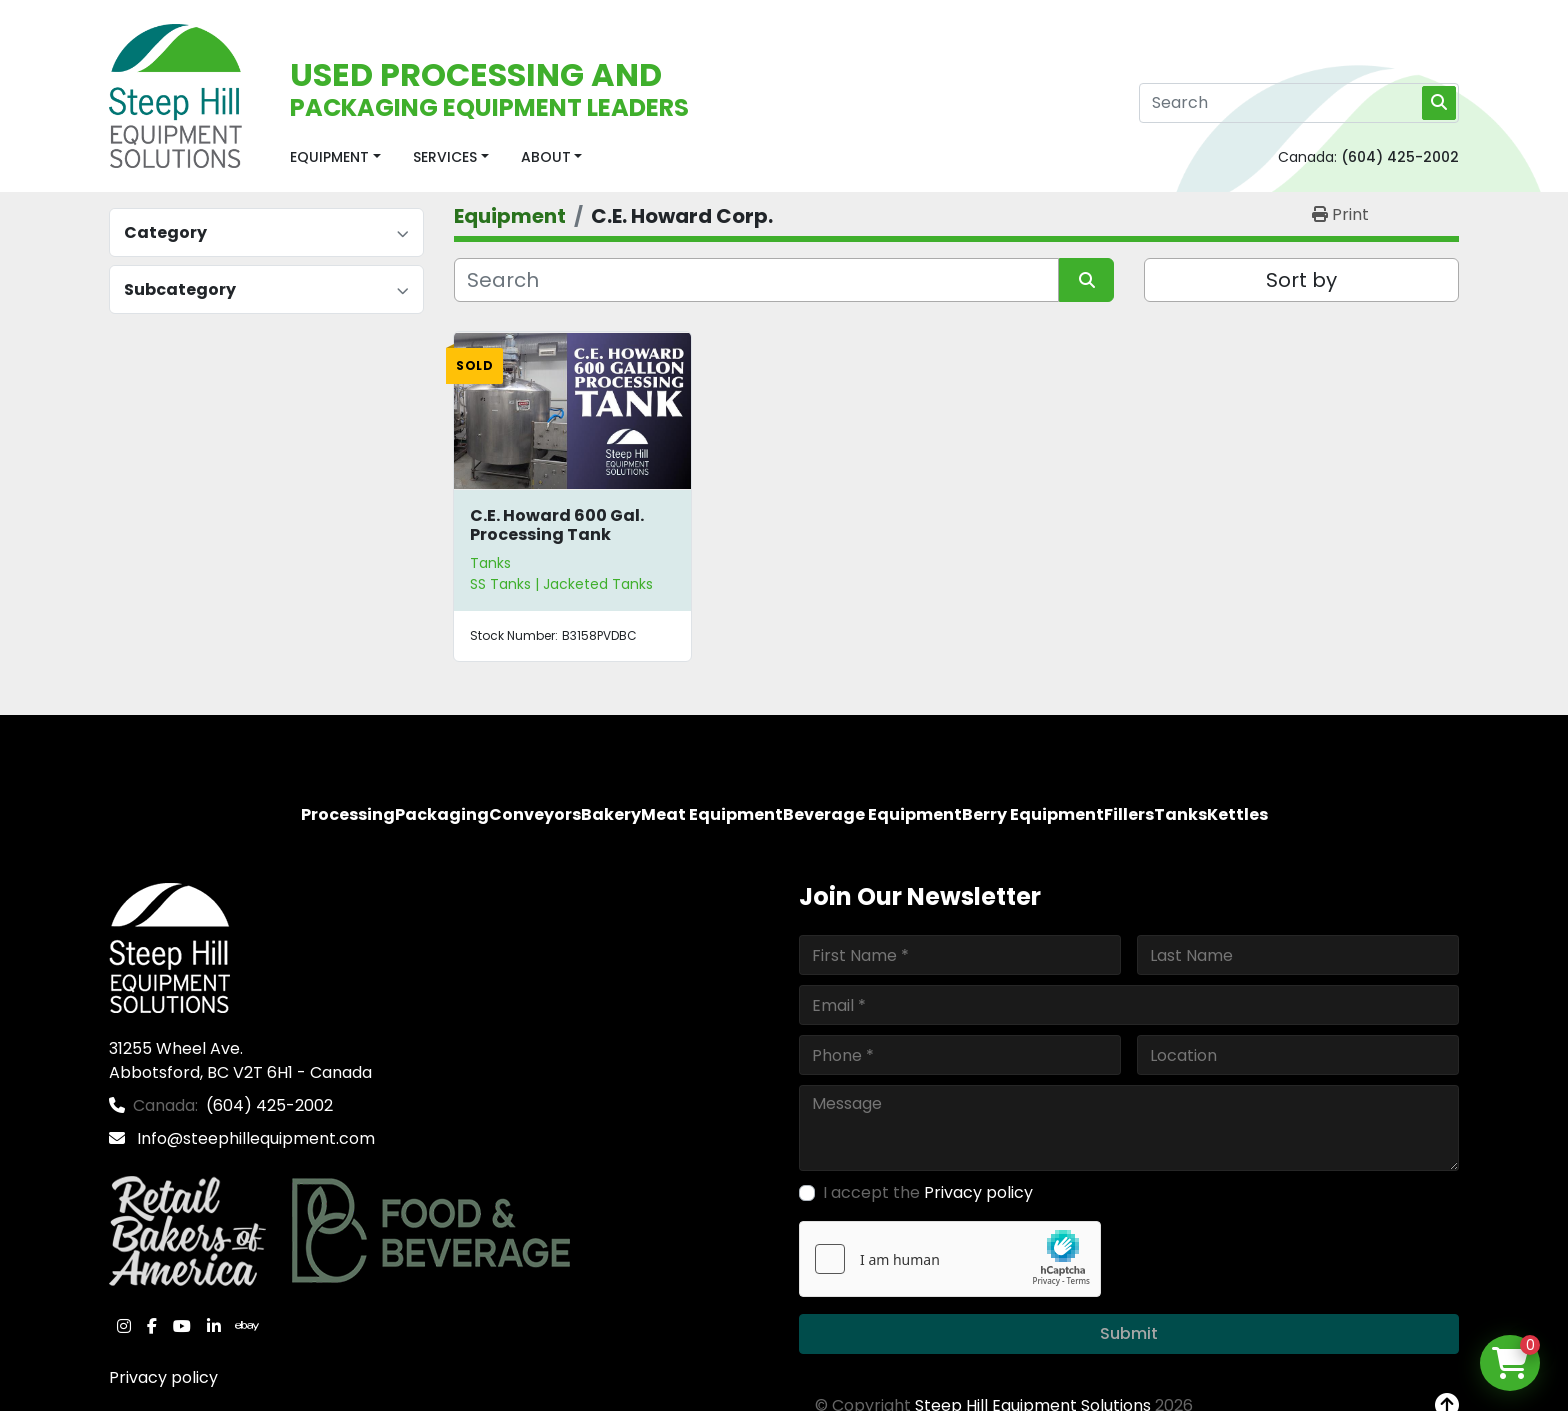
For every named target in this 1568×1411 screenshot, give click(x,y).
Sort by (1301, 280)
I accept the (928, 1192)
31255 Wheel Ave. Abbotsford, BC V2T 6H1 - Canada (240, 1060)
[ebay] (247, 1326)
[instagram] (124, 1326)
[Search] (1299, 103)
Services (445, 157)
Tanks (490, 563)
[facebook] (152, 1326)
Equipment (329, 157)
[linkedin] (214, 1326)
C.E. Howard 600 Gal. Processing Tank (557, 525)
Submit (1129, 1333)
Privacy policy (163, 1377)
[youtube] (182, 1326)
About (546, 157)
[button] (335, 157)
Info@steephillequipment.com (254, 1138)
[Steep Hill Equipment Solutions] (169, 946)
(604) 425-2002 (1400, 157)
